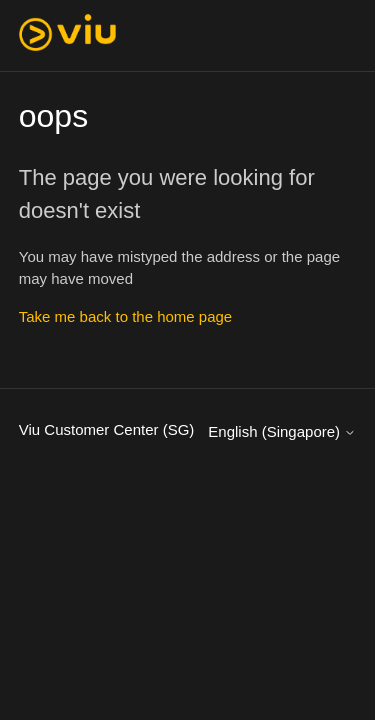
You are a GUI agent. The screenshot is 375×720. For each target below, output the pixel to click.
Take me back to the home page (125, 316)
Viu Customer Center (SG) (107, 429)
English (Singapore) (282, 431)
